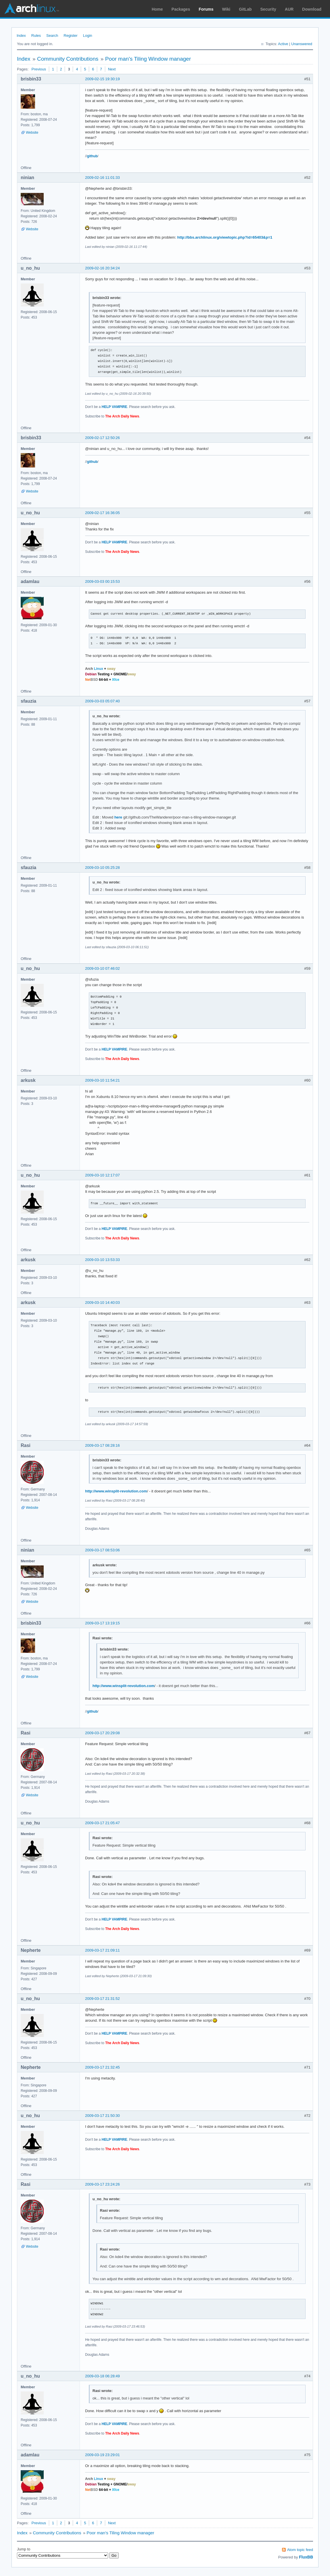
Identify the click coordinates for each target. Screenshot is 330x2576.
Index (21, 35)
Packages (181, 9)
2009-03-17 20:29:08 (102, 1733)
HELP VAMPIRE (114, 407)
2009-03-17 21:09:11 (102, 1950)
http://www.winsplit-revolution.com (116, 1491)
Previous (38, 69)
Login (87, 35)
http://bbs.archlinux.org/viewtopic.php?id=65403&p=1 (224, 237)
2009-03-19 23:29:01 (102, 2455)
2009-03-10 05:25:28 (102, 867)
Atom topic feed (300, 2550)
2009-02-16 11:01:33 (102, 177)
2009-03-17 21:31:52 (102, 1998)
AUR (289, 9)
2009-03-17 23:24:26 (102, 2184)
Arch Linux (31, 8)
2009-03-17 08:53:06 (102, 1550)
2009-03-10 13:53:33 (102, 1260)
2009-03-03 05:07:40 (102, 701)
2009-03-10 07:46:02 (102, 968)
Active (283, 44)
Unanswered (301, 44)
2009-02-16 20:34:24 (102, 268)
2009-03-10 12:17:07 (102, 1175)
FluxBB (306, 2557)
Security (268, 9)
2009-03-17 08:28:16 (102, 1445)
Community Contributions (67, 59)
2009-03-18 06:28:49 (102, 2376)
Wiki (226, 9)
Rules (36, 35)
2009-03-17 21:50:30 (102, 2115)
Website (32, 133)
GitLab (245, 9)
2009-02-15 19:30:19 (102, 79)
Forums (206, 9)
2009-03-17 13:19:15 (102, 1623)
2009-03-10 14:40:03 (102, 1302)
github (92, 156)
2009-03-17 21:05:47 (102, 1823)
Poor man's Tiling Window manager (148, 59)
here (118, 817)
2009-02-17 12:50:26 (102, 438)
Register (70, 35)
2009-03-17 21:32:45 (102, 2067)
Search (52, 35)
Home (157, 9)
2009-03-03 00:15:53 (102, 581)
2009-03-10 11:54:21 (102, 1080)
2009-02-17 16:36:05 (102, 513)
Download (311, 9)
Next (112, 69)
